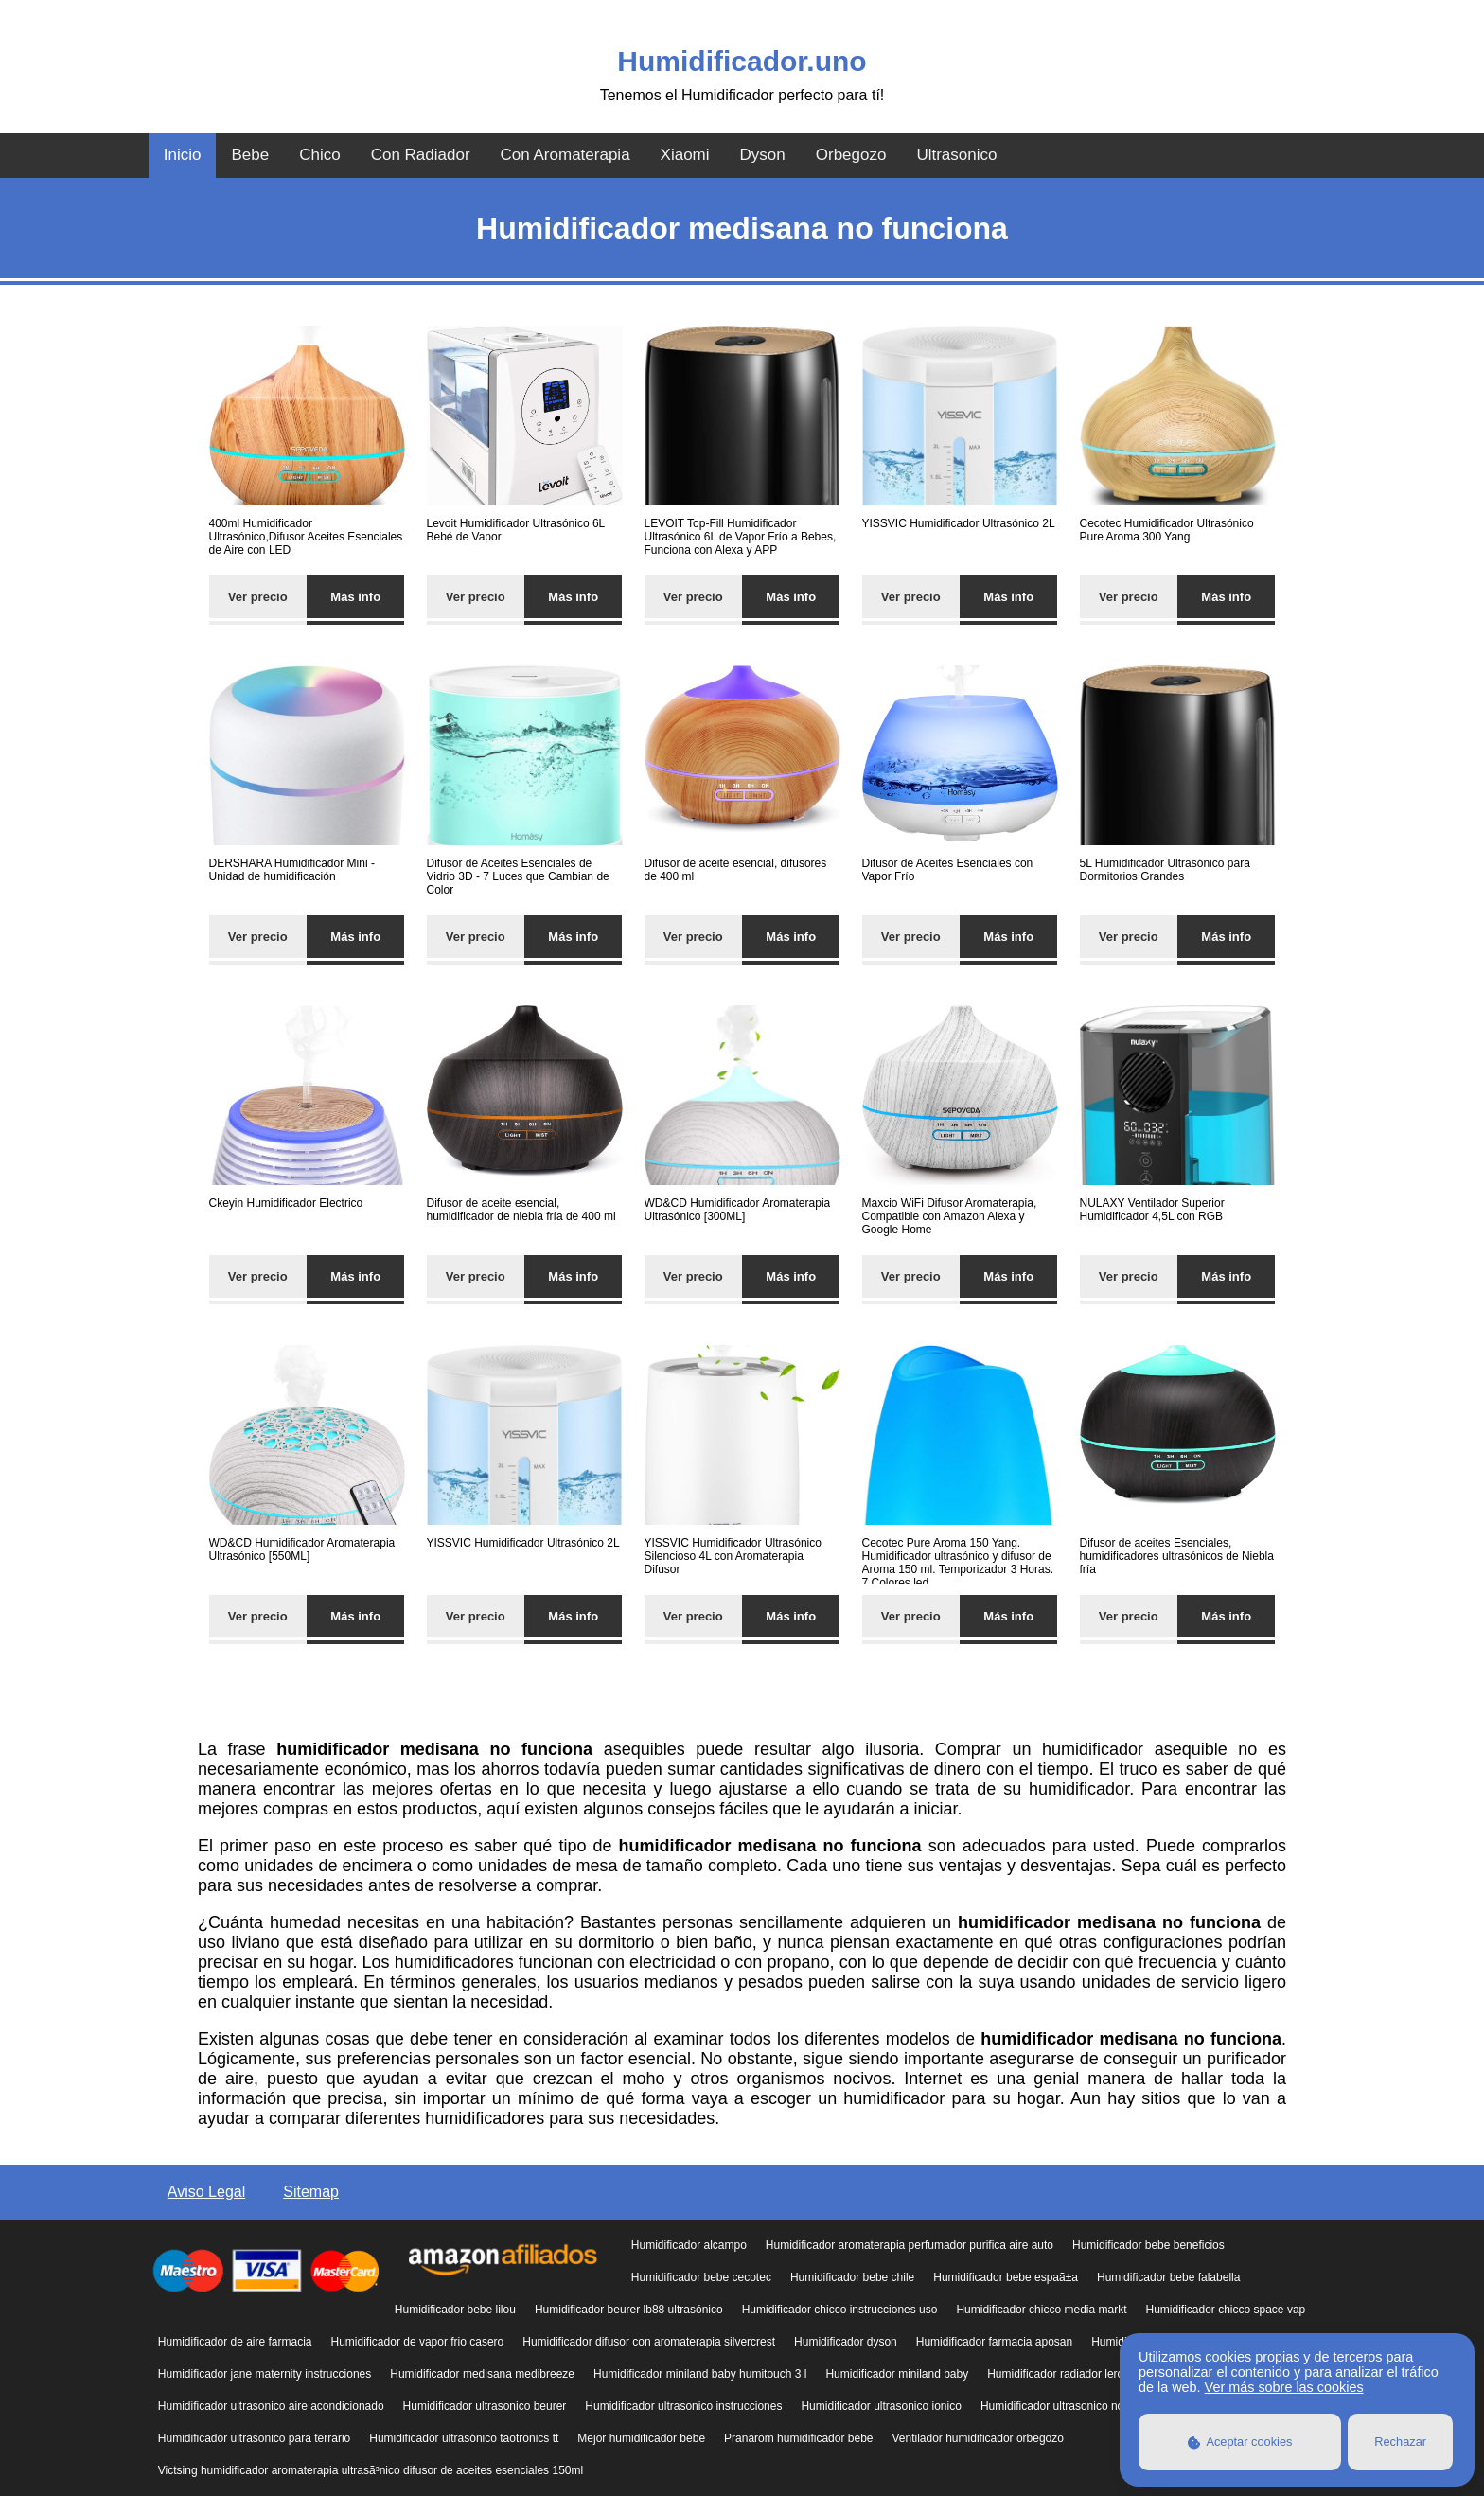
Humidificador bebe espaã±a (1005, 2277)
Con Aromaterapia (565, 155)
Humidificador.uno (741, 61)
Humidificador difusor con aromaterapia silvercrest (648, 2341)
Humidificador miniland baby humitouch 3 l (699, 2374)
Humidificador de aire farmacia (235, 2341)
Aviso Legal (206, 2192)
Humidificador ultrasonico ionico (881, 2406)
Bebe (250, 155)
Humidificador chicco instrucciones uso (840, 2309)
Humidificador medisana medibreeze (482, 2374)
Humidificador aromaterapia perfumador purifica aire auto (909, 2245)
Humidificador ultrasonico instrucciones (683, 2406)
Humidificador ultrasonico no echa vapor (1081, 2406)
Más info (355, 597)
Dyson (763, 155)
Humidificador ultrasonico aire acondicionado (271, 2406)
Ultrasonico (956, 155)
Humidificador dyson (845, 2341)
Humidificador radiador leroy (1058, 2374)
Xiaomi (685, 155)
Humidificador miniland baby (896, 2374)
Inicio (183, 155)
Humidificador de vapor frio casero (417, 2341)
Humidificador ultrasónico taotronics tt (463, 2438)
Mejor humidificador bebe (641, 2438)
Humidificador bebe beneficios (1148, 2245)
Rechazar (1400, 2441)
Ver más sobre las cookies (1284, 2387)
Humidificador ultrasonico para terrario (254, 2438)
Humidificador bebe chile (852, 2277)
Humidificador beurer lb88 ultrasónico (629, 2309)
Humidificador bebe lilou (455, 2309)
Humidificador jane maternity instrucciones (264, 2374)
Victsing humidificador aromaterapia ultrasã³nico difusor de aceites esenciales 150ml (370, 2470)
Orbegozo (851, 155)
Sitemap (311, 2192)
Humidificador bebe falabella (1168, 2277)
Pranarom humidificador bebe (798, 2438)
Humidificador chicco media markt (1041, 2309)
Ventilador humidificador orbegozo (977, 2438)
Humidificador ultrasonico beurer (485, 2406)
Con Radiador (420, 155)
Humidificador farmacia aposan (994, 2341)
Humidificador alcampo (689, 2245)
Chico (319, 155)
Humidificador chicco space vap (1225, 2309)
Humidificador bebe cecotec (701, 2277)
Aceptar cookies (1240, 2441)
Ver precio (258, 597)
